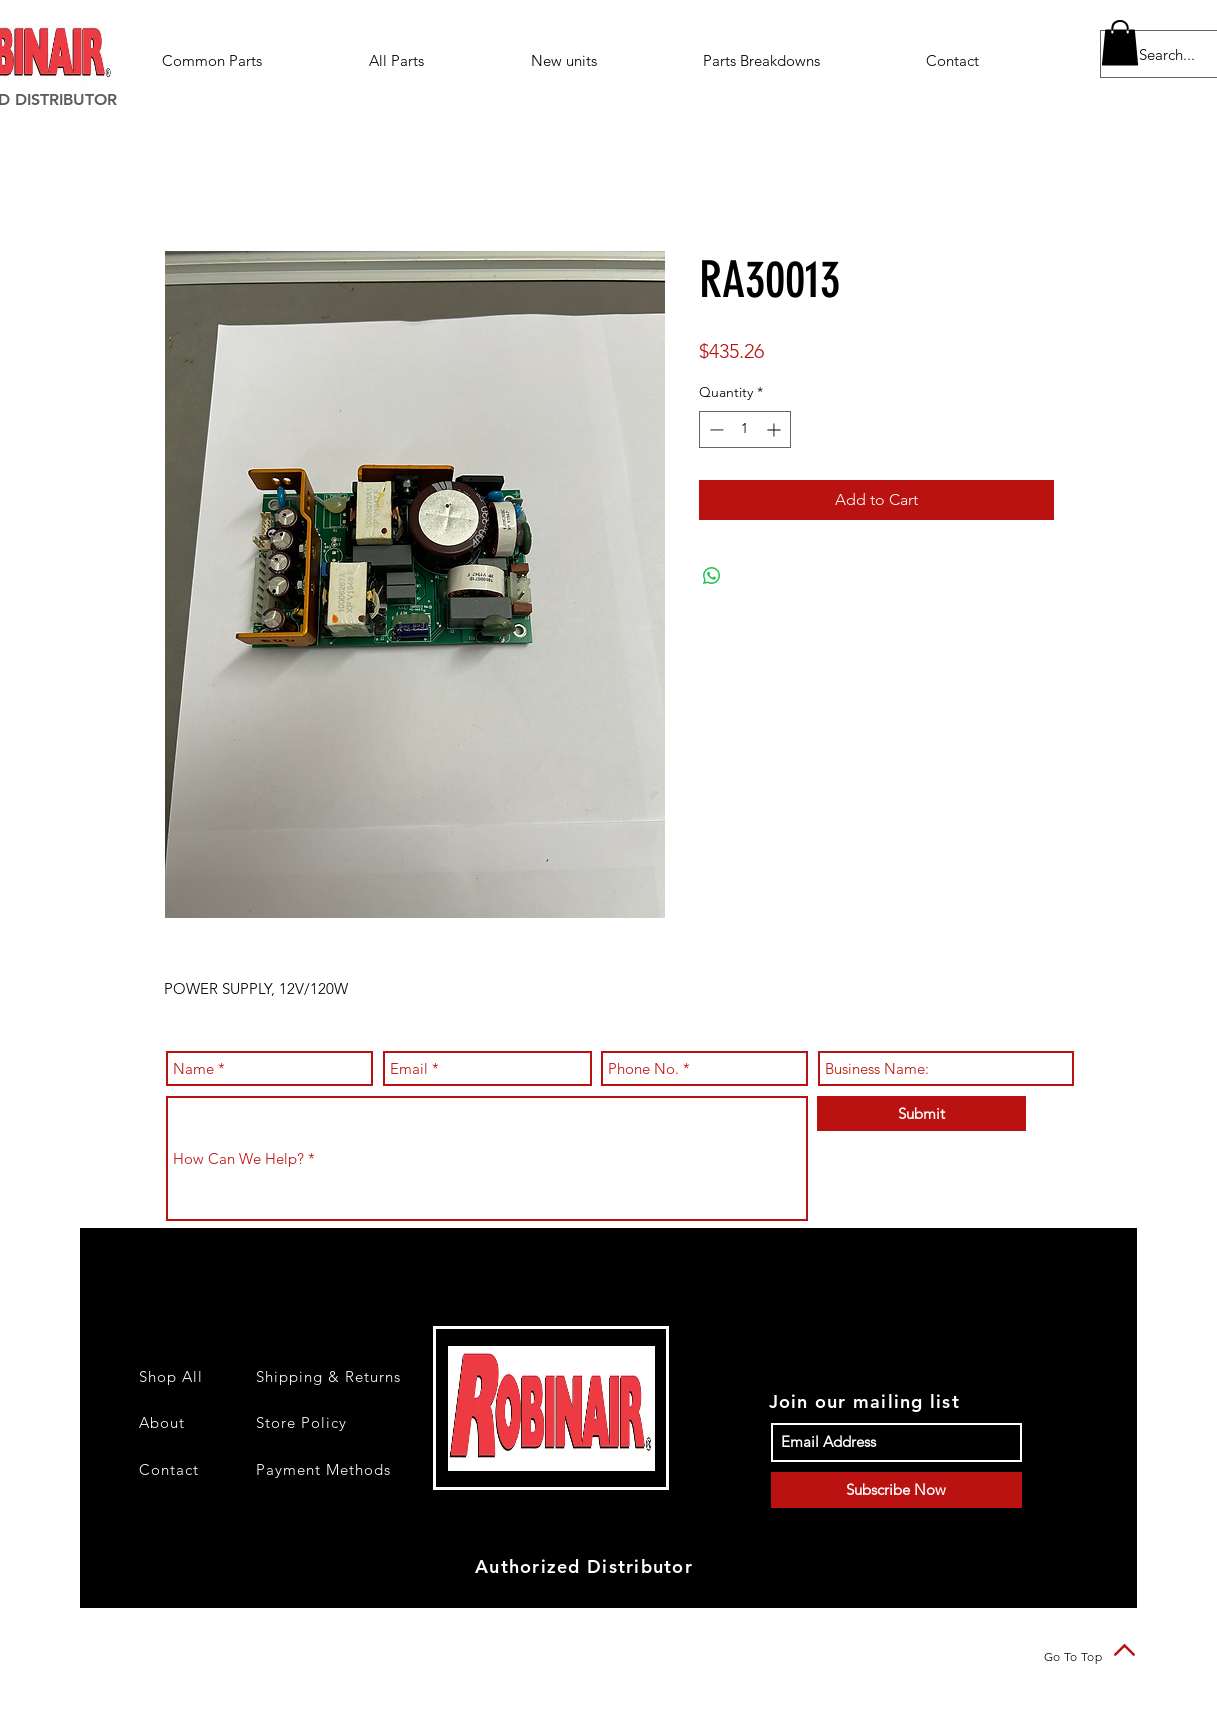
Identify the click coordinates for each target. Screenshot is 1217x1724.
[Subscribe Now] (896, 1490)
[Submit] (921, 1113)
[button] (799, 60)
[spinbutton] (745, 429)
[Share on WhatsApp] (712, 576)
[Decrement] (714, 429)
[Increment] (775, 429)
